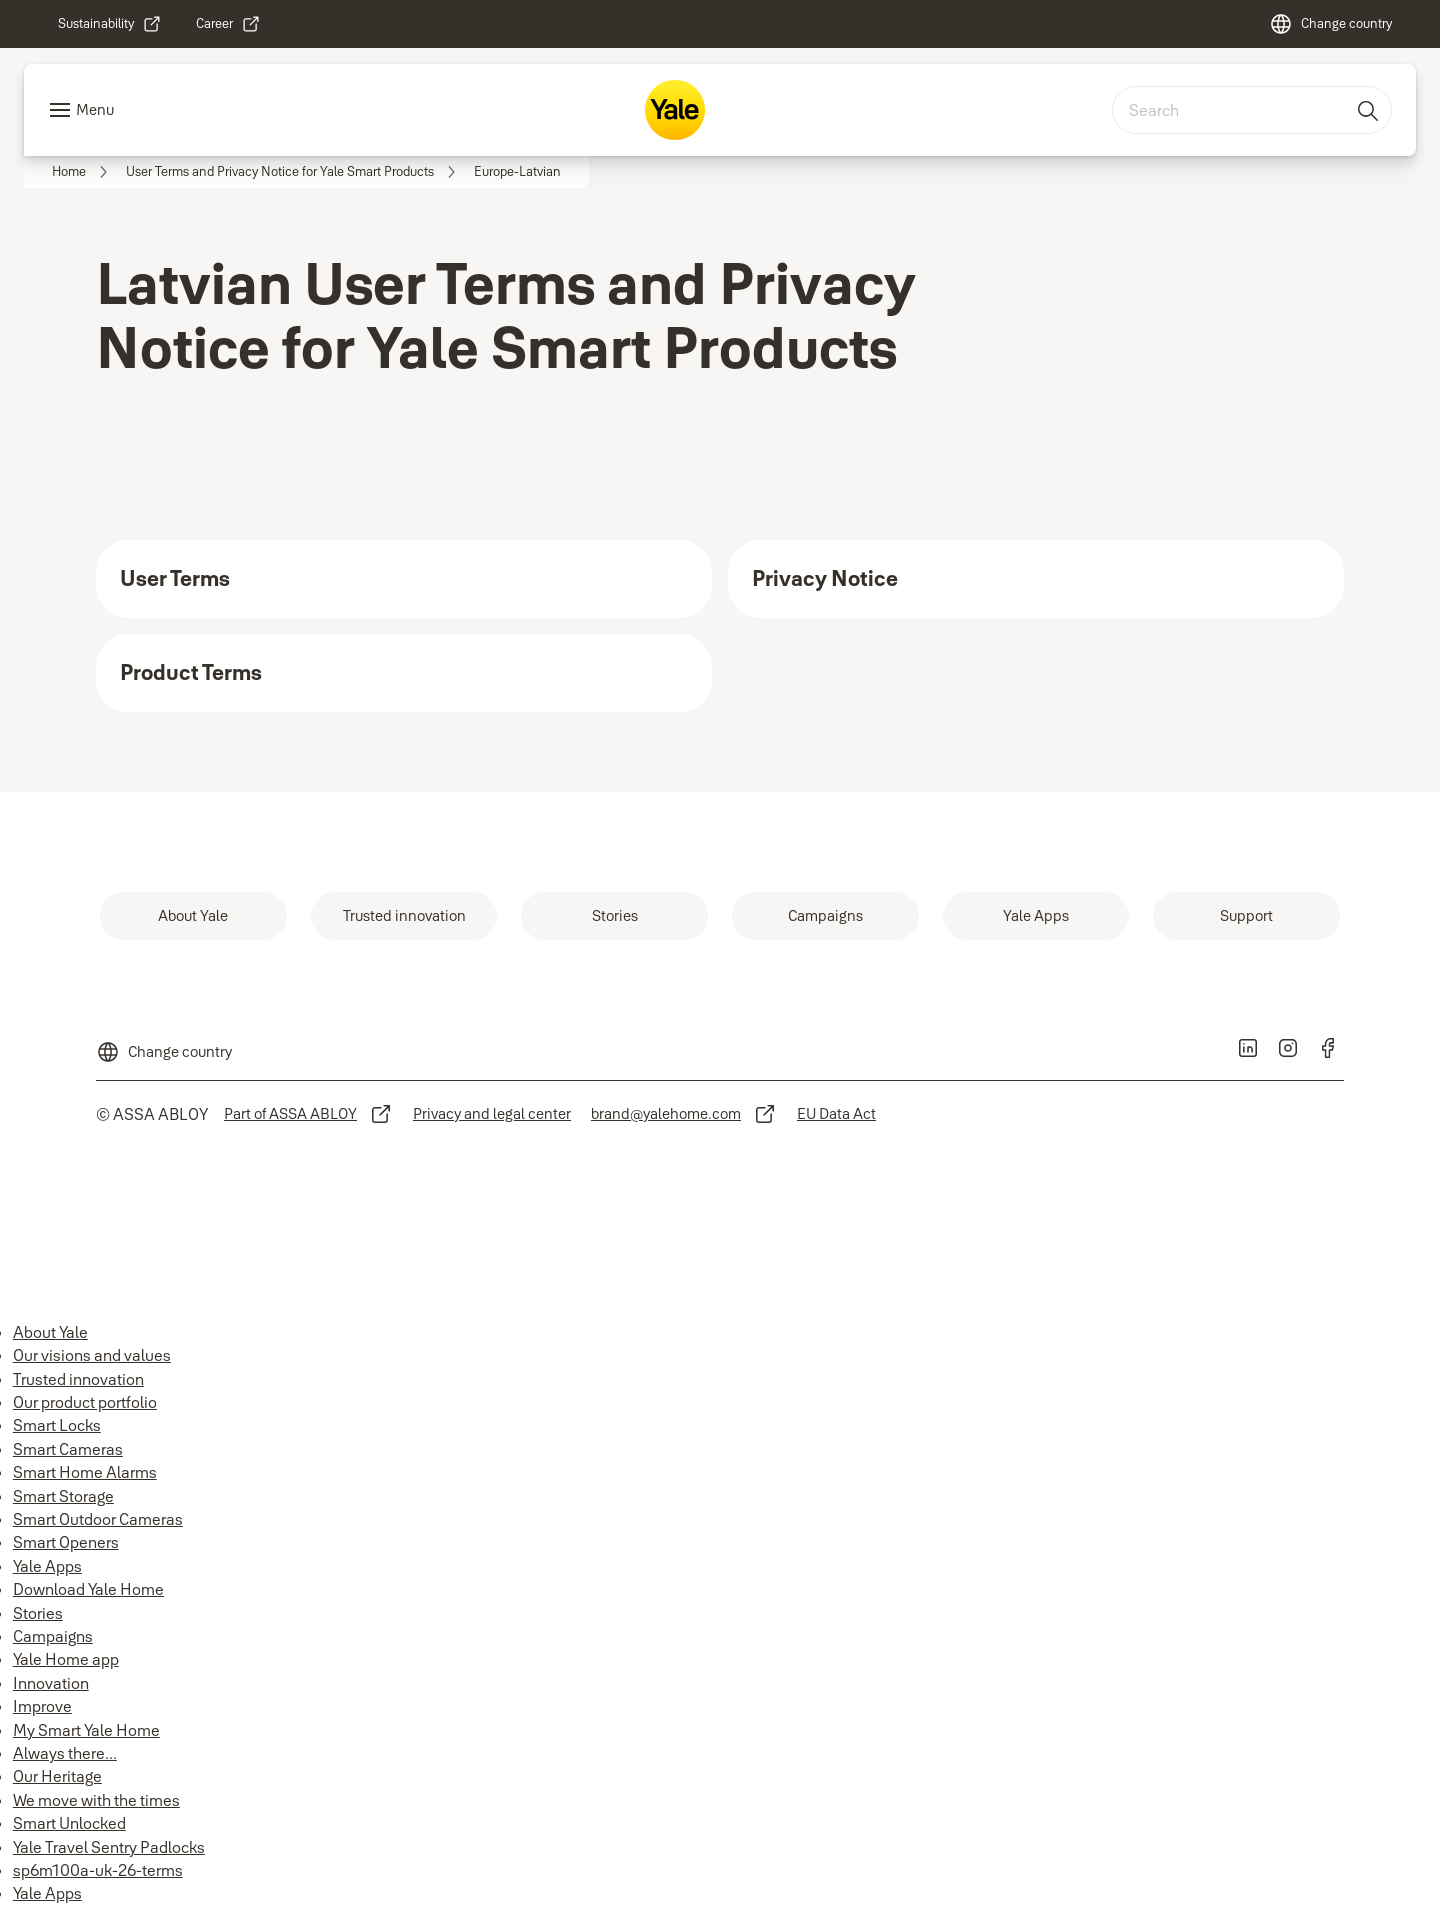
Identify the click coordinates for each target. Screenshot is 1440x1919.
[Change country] (1330, 24)
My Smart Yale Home (86, 1730)
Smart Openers (66, 1542)
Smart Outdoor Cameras (98, 1519)
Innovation (51, 1683)
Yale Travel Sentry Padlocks (109, 1847)
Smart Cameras (68, 1449)
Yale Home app (66, 1659)
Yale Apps (47, 1566)
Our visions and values (92, 1355)
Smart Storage (63, 1496)
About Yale (50, 1332)
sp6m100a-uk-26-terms (98, 1870)
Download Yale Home (88, 1589)
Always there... (65, 1753)
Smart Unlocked (69, 1823)
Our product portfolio (85, 1402)
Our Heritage (57, 1776)
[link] (110, 24)
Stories (38, 1613)
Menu (95, 109)
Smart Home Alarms (85, 1472)
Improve (42, 1706)
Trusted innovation (78, 1379)
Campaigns (53, 1636)
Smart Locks (57, 1425)
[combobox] (1252, 110)
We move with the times (96, 1800)
